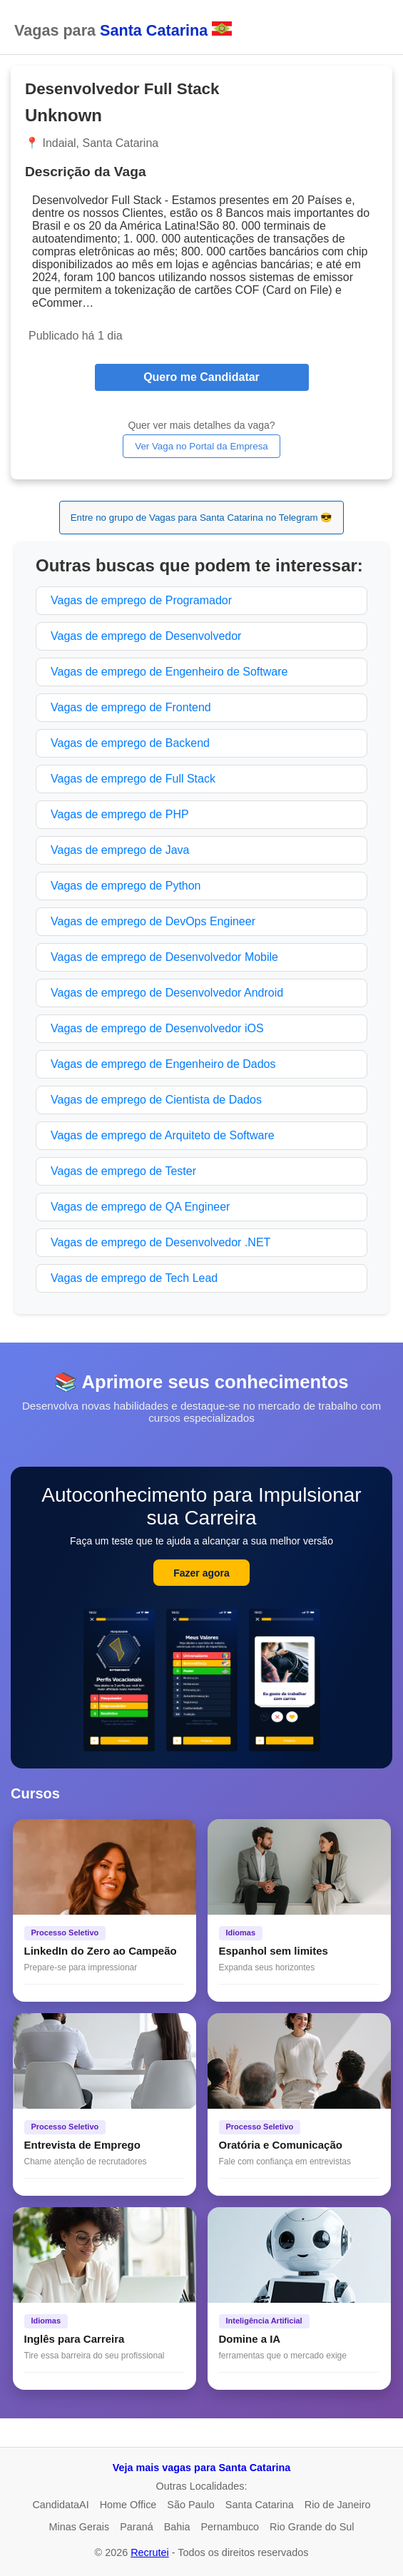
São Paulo (190, 2504)
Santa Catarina (259, 2504)
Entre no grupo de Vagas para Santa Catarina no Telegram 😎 (202, 517)
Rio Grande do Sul (312, 2526)
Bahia (177, 2526)
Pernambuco (229, 2526)
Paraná (136, 2526)
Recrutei (150, 2552)
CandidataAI (60, 2504)
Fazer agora (201, 1573)
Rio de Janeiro (338, 2504)
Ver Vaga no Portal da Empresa (201, 446)
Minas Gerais (79, 2526)
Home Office (128, 2504)
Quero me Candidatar (201, 377)
